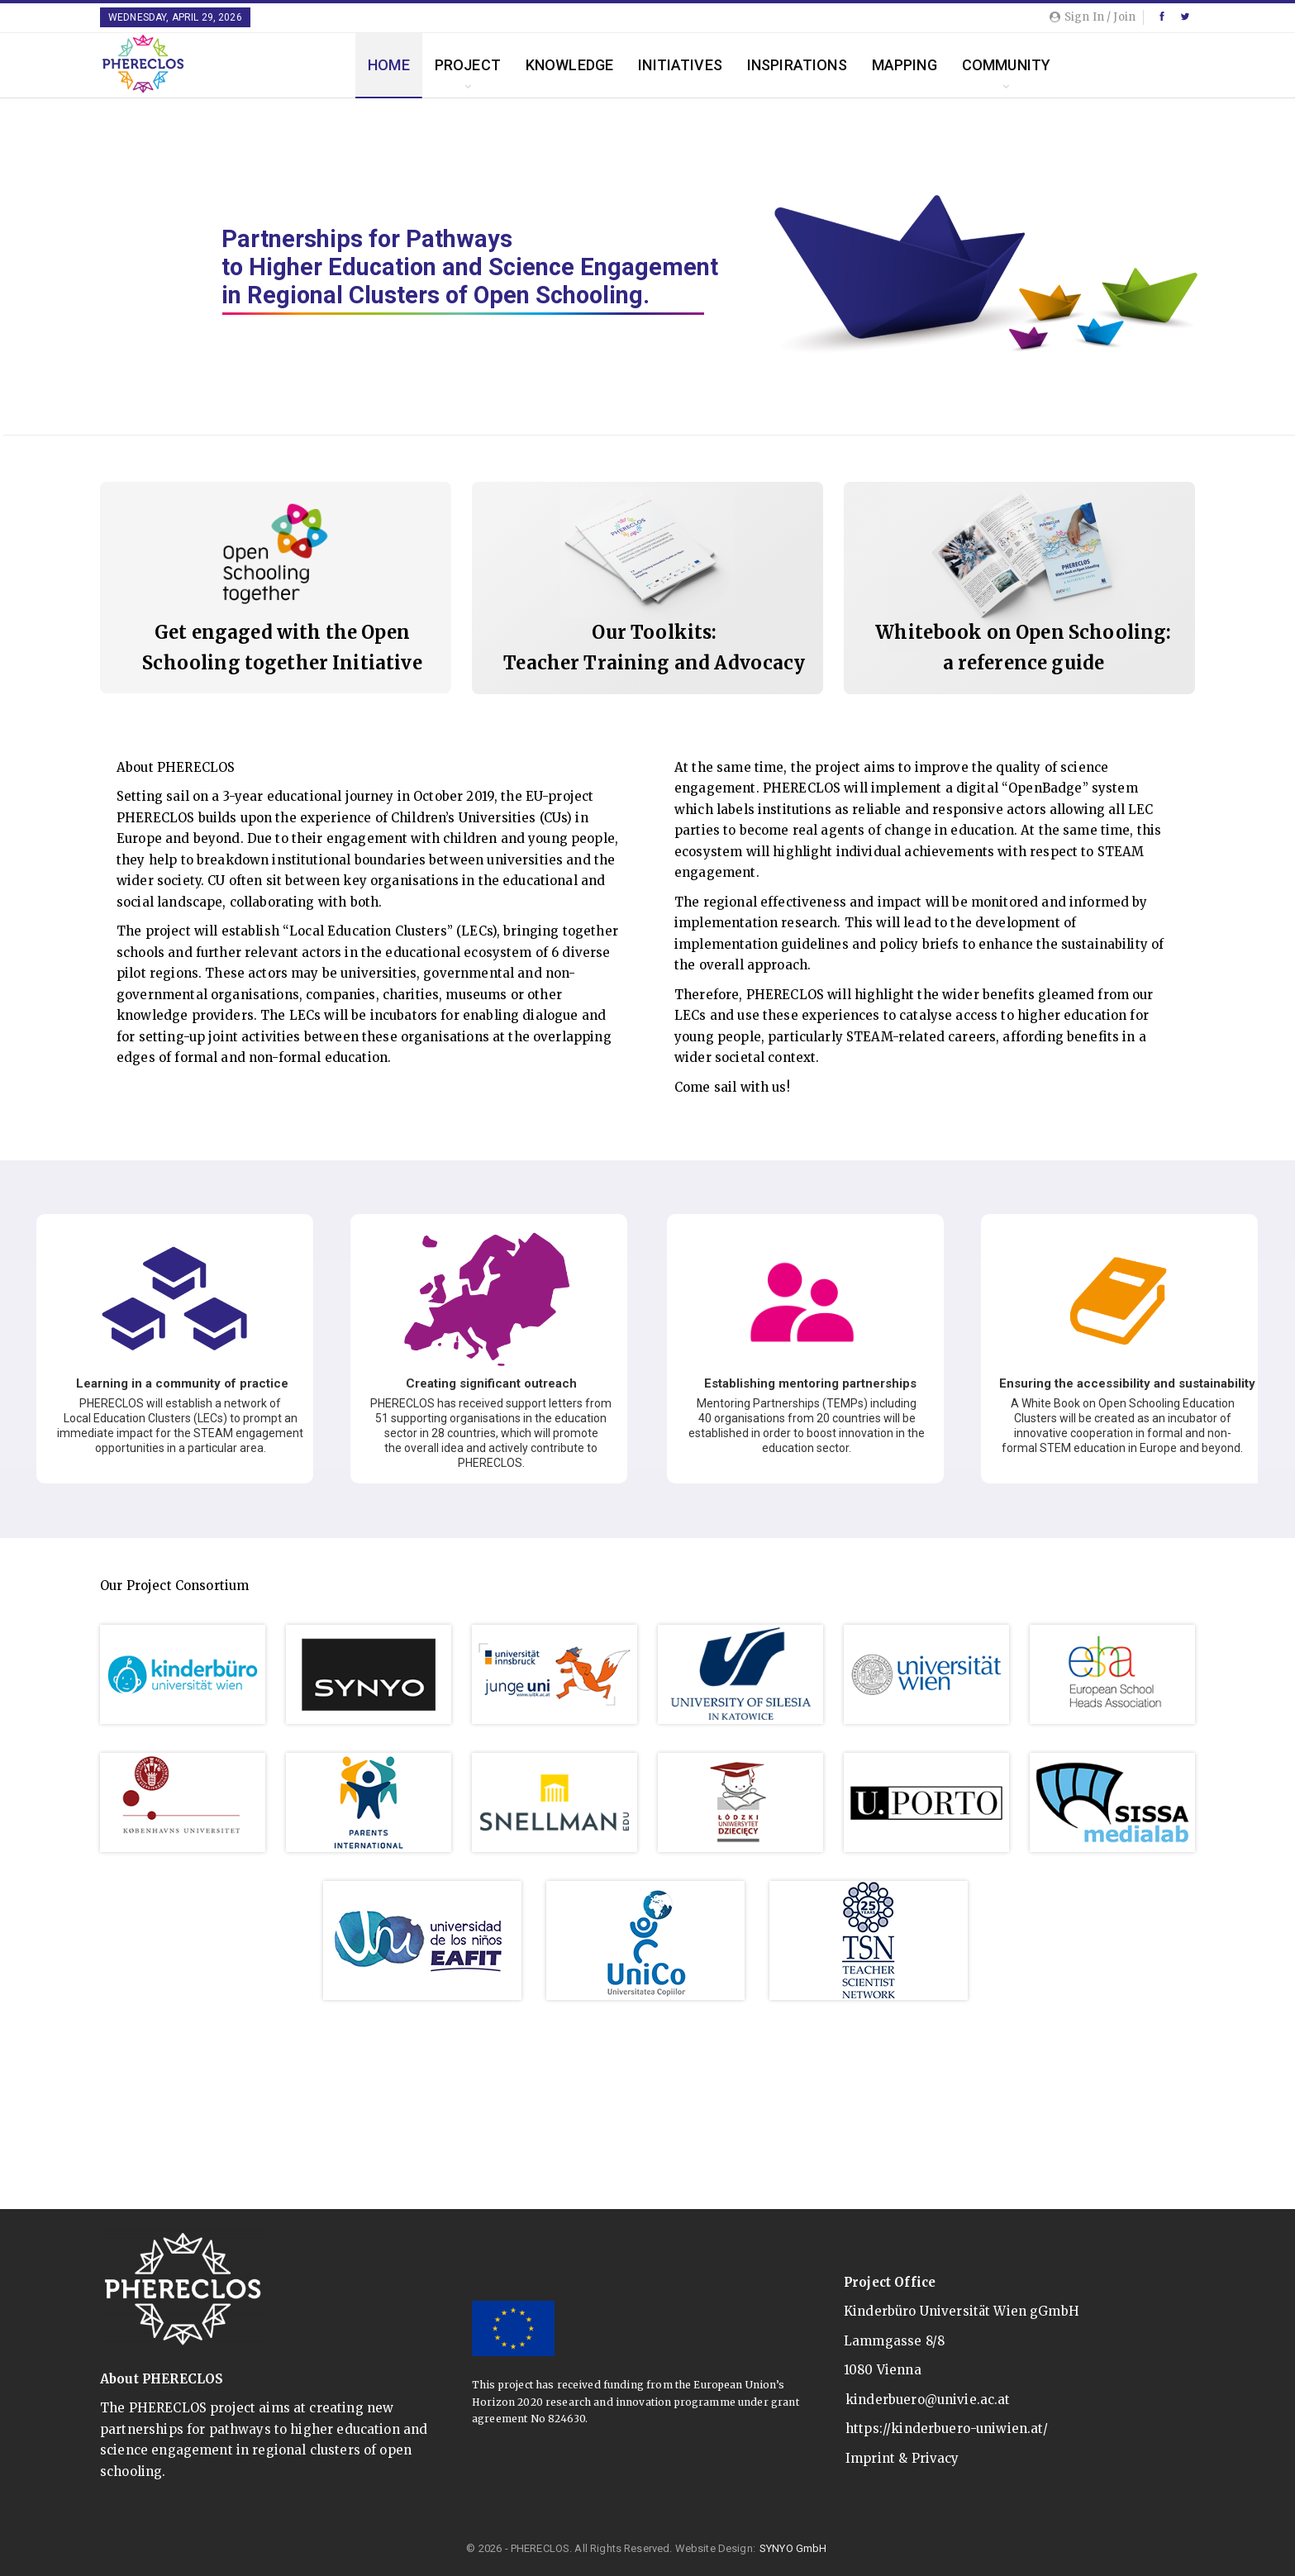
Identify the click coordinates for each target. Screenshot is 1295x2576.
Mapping (904, 65)
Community (1006, 65)
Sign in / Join (1093, 17)
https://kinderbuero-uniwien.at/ (947, 2428)
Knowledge (569, 65)
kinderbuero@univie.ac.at (928, 2399)
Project (468, 65)
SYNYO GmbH (793, 2548)
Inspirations (797, 65)
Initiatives (680, 65)
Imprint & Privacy (902, 2458)
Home (389, 65)
